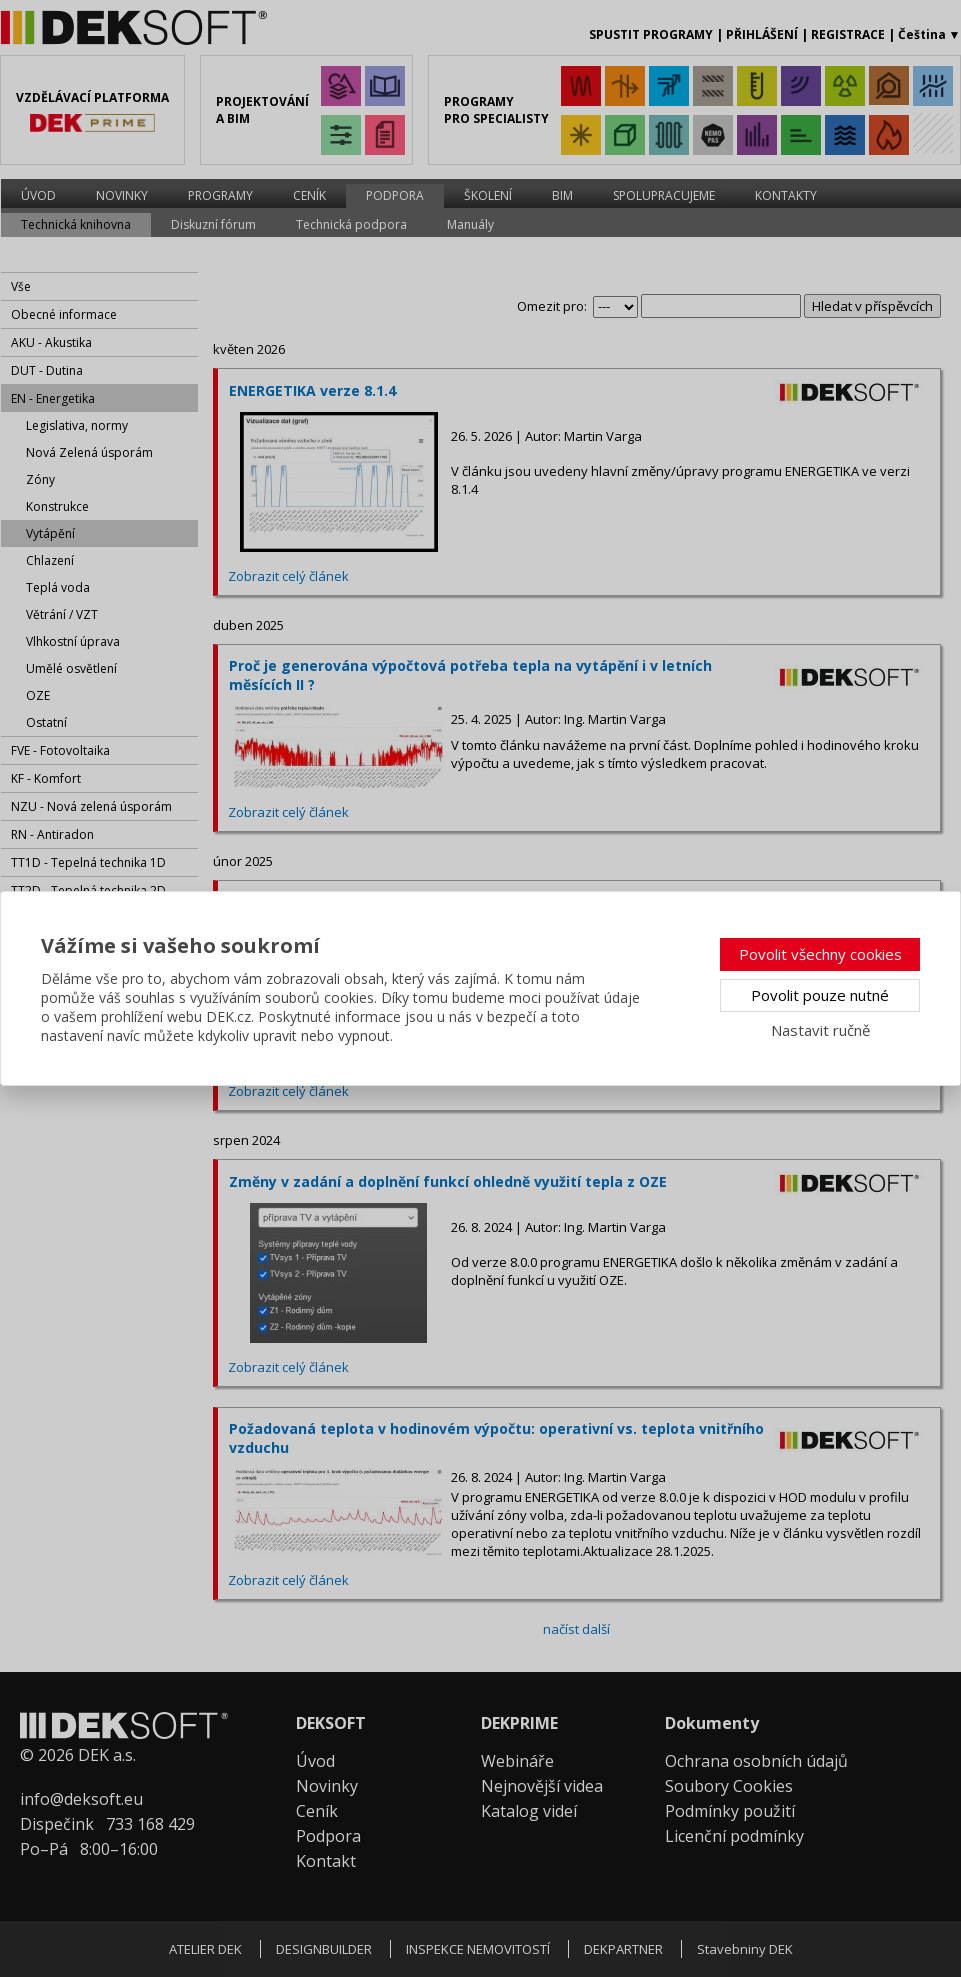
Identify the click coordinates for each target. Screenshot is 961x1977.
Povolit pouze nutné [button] (820, 995)
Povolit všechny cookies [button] (820, 954)
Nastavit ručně (820, 1030)
